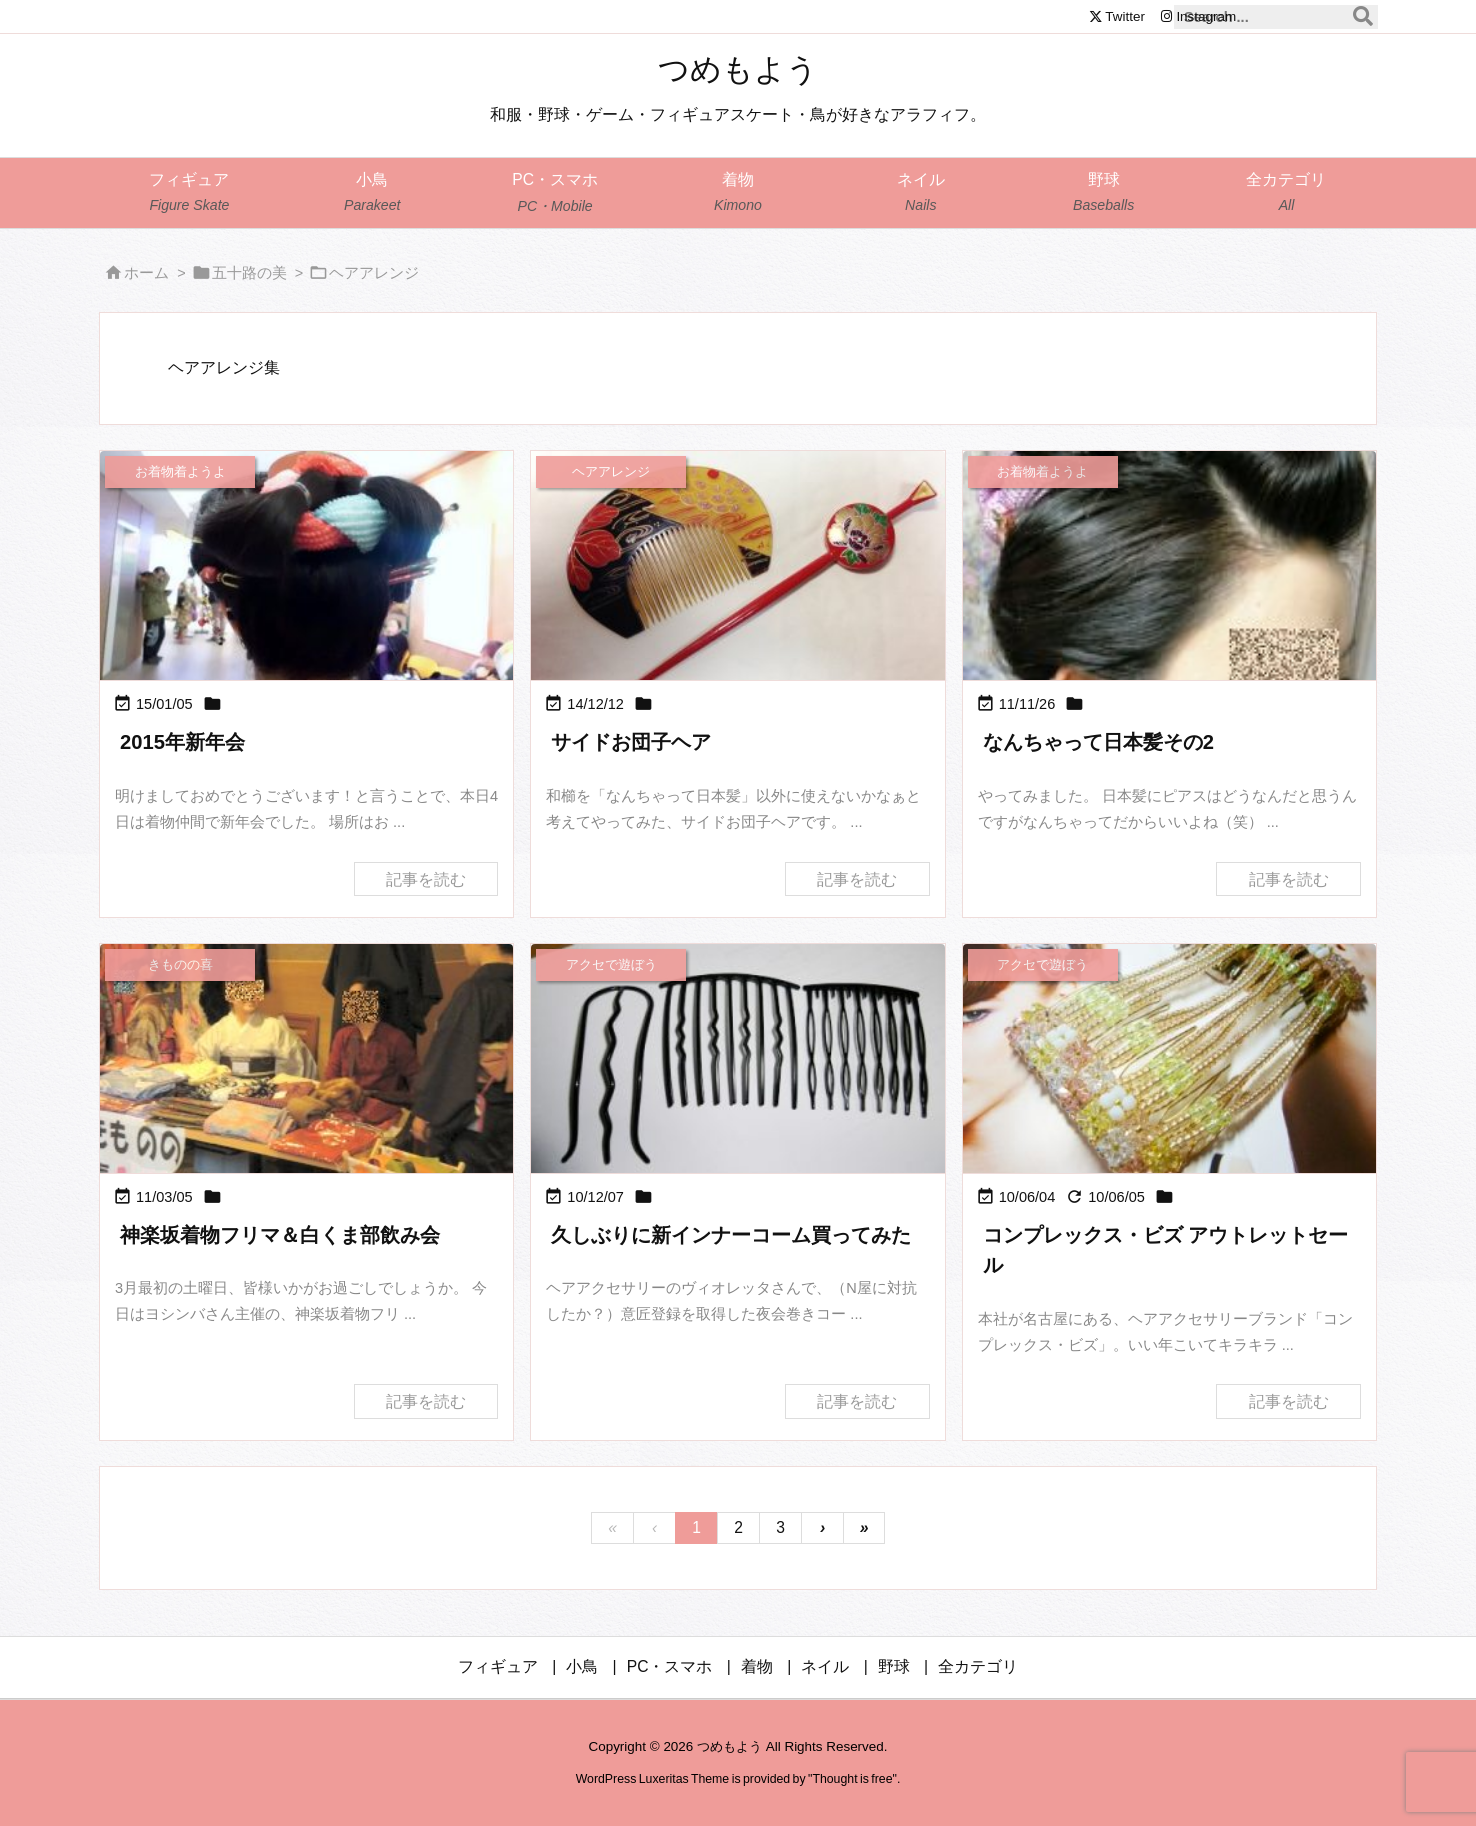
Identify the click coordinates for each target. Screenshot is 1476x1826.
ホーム (146, 273)
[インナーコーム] (737, 1060)
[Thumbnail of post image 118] (1169, 1060)
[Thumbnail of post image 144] (737, 567)
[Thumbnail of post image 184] (1169, 637)
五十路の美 (249, 273)
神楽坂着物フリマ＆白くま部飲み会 (280, 1235)
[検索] (1363, 17)
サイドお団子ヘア (631, 742)
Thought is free (852, 1779)
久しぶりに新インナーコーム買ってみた (731, 1235)
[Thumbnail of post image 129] (306, 1068)
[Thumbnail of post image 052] (306, 567)
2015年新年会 (182, 742)
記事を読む (426, 878)
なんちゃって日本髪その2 (1098, 742)
